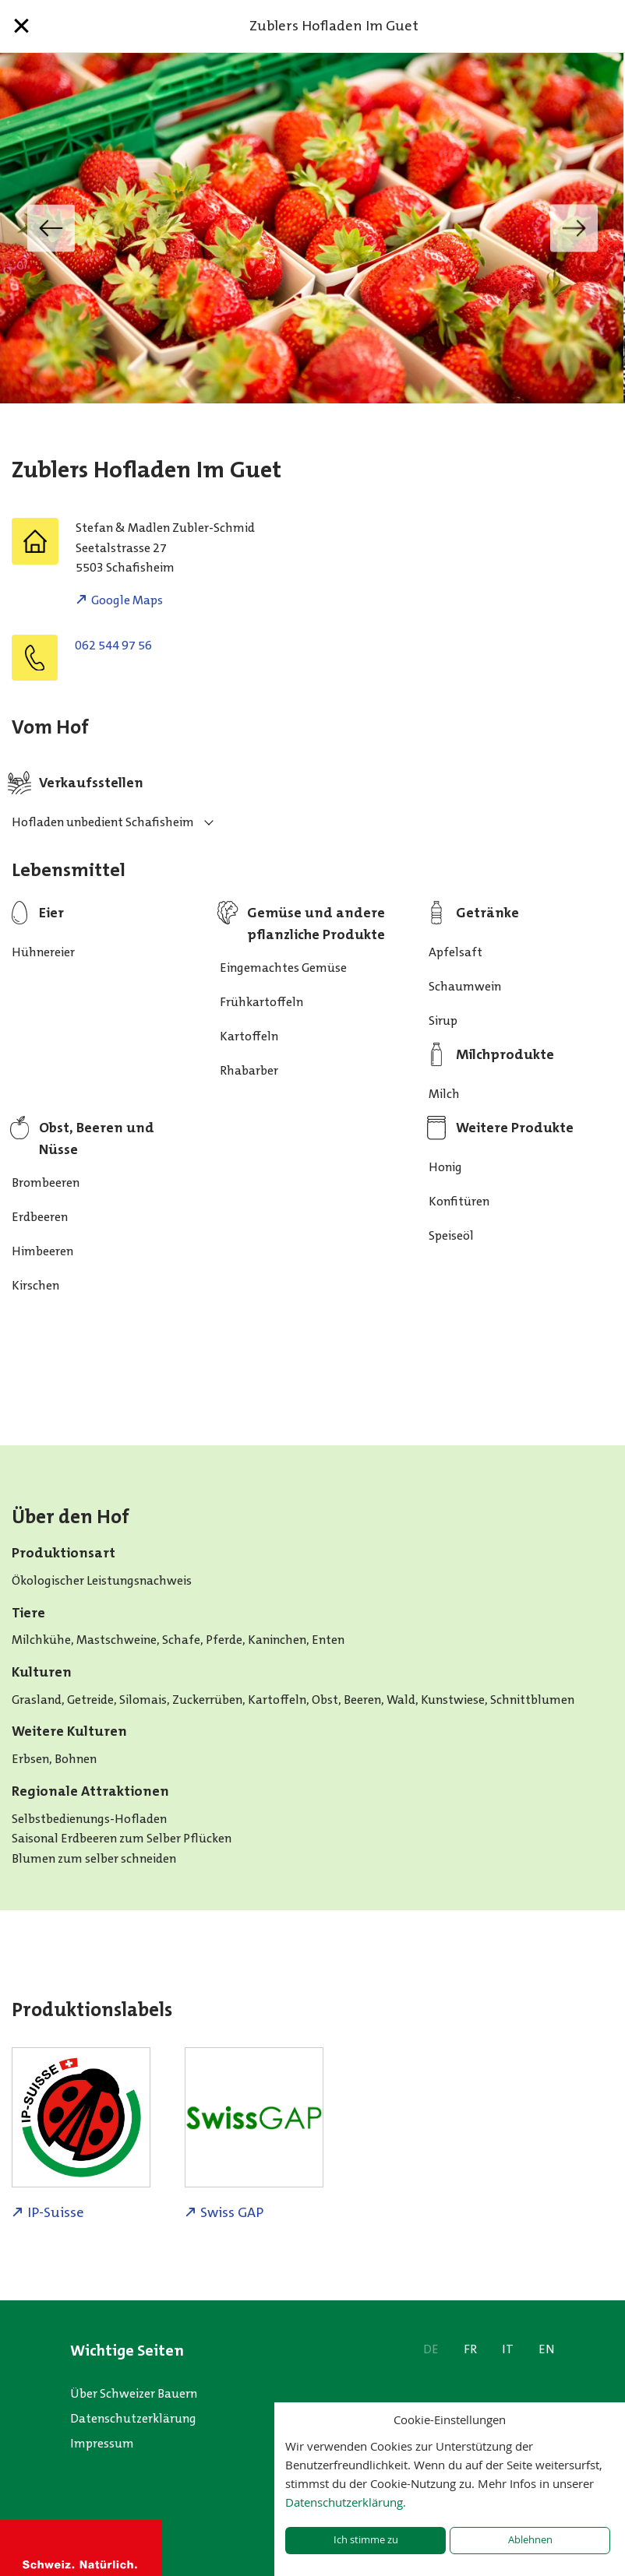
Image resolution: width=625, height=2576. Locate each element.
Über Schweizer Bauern (133, 2393)
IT (508, 2349)
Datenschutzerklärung (133, 2418)
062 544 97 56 (113, 645)
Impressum (102, 2443)
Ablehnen (530, 2539)
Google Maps (127, 600)
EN (546, 2349)
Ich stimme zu (366, 2539)
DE (431, 2349)
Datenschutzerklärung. (345, 2502)
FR (470, 2349)
